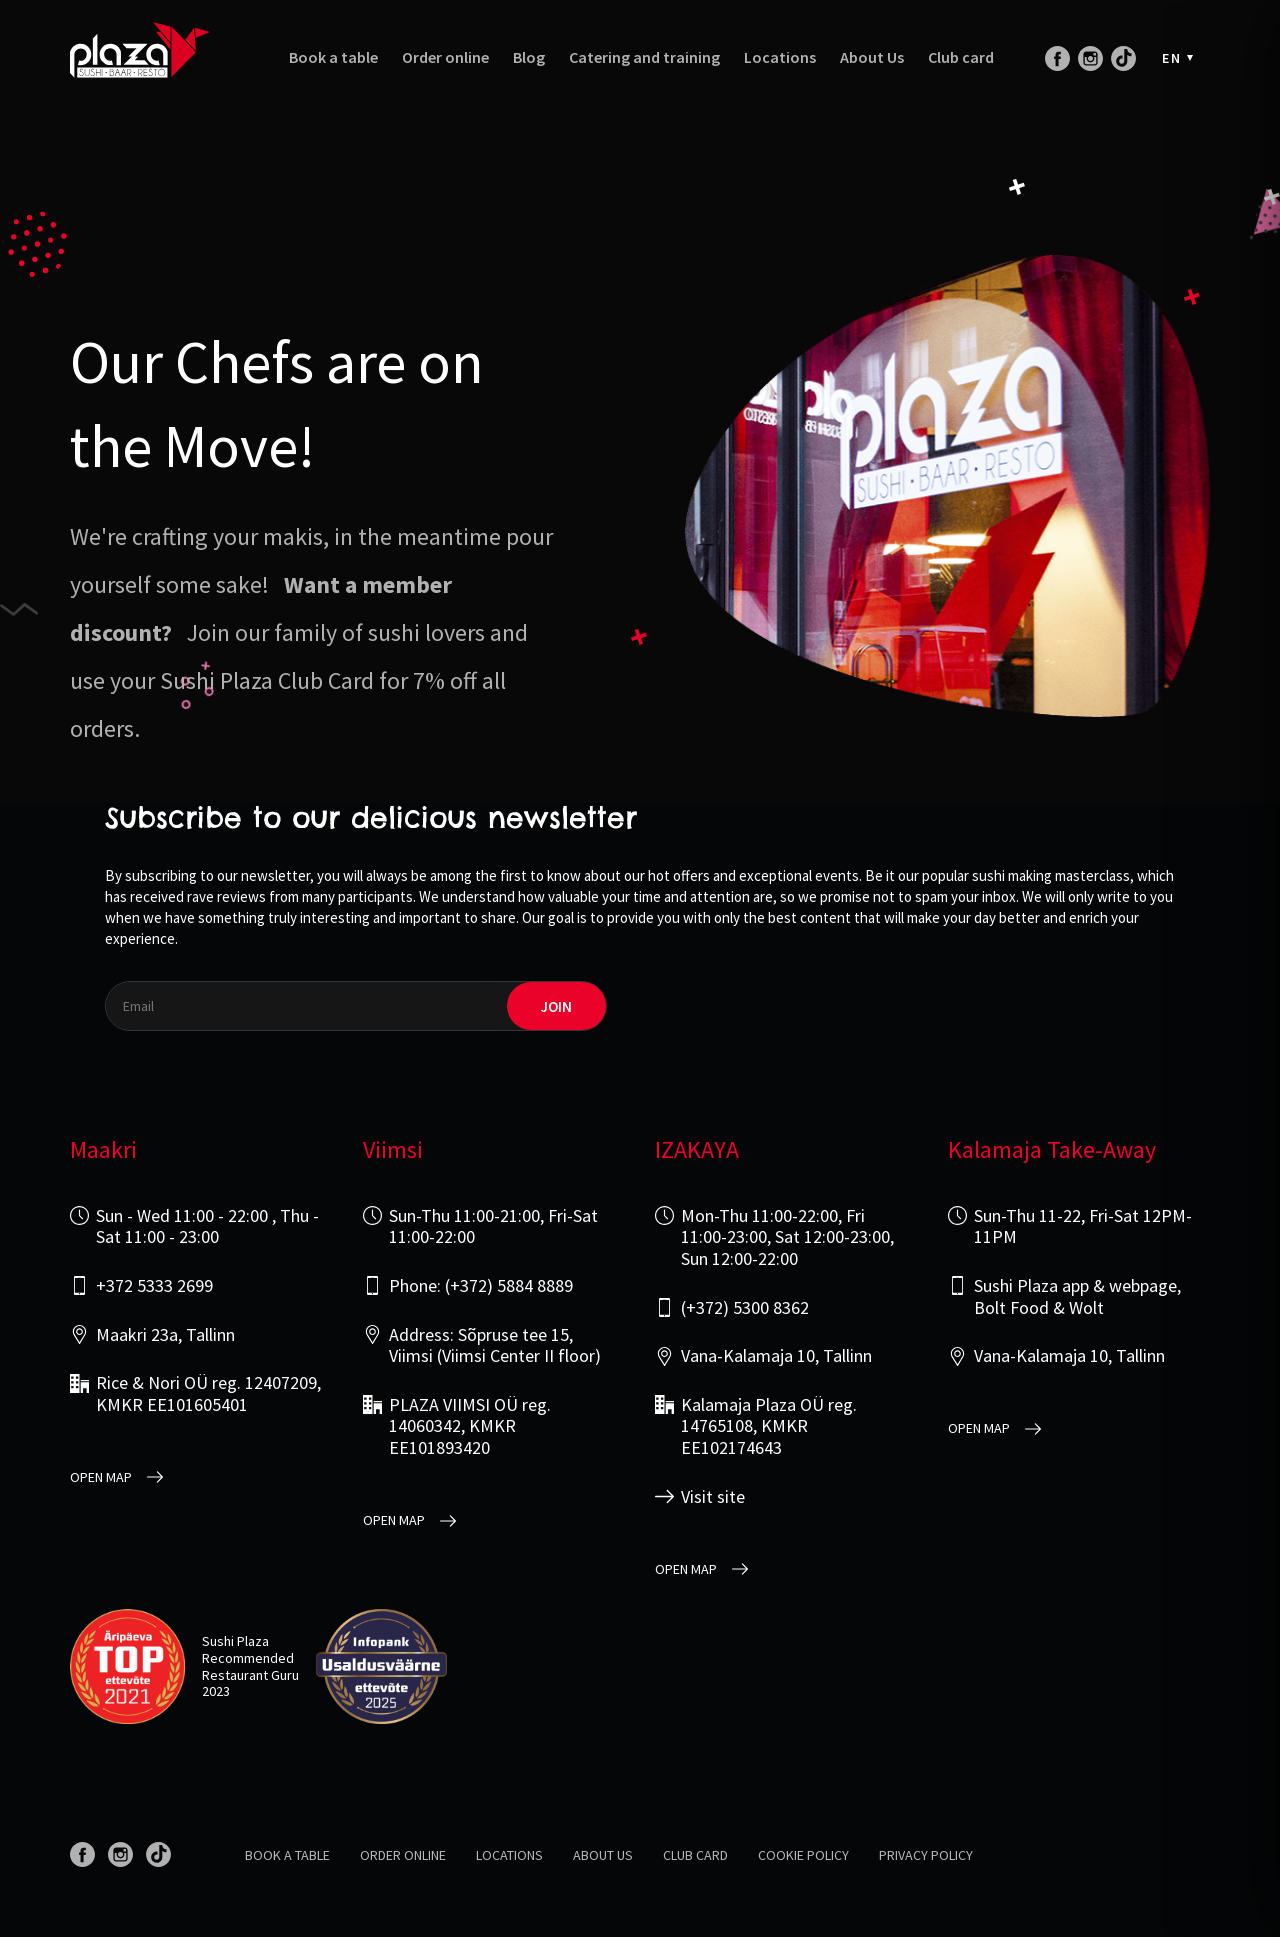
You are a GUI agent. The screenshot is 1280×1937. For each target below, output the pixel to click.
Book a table (333, 57)
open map (101, 1477)
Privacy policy (926, 1855)
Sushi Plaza (235, 1641)
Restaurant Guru (250, 1675)
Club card (961, 57)
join (556, 1006)
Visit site (713, 1497)
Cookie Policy (803, 1855)
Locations (780, 57)
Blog (529, 57)
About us (603, 1855)
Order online (445, 57)
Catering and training (644, 57)
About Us (872, 57)
